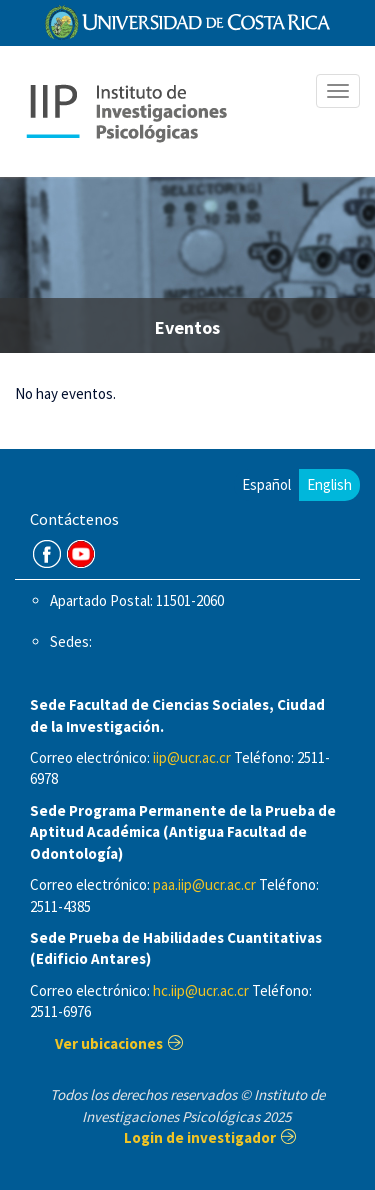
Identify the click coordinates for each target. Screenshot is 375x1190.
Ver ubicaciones (109, 1043)
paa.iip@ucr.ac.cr (204, 884)
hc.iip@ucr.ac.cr (201, 990)
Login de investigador (200, 1137)
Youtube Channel (81, 554)
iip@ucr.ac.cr (192, 757)
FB (47, 554)
